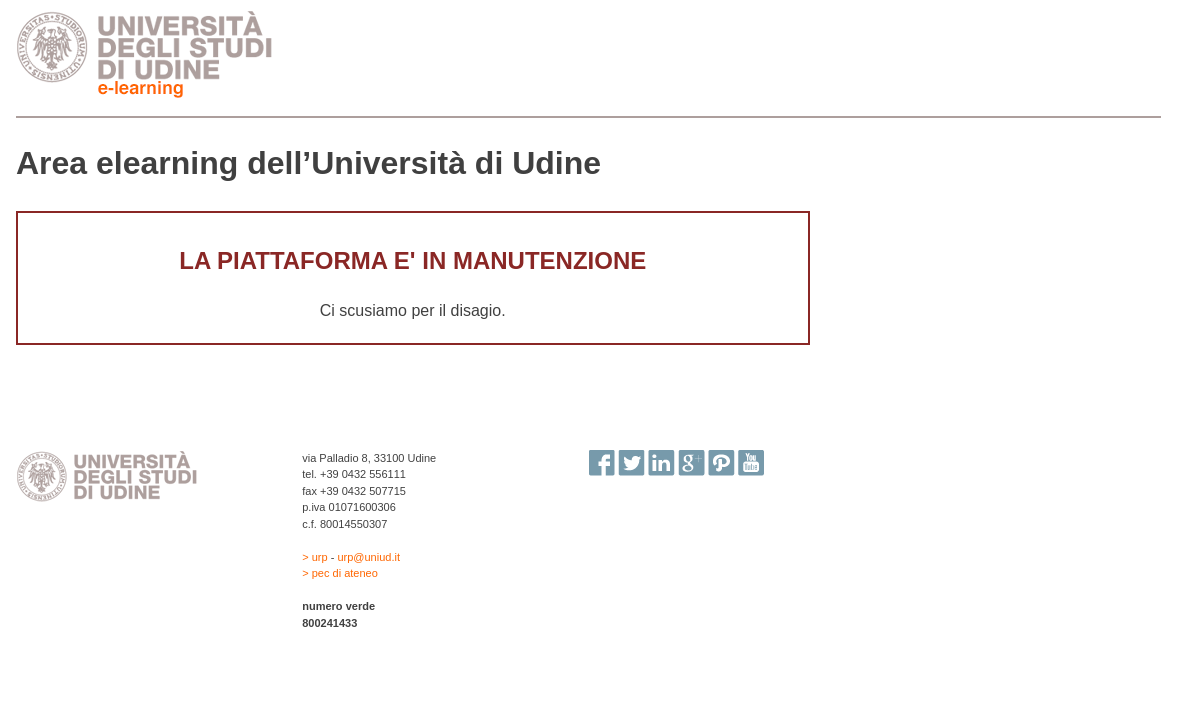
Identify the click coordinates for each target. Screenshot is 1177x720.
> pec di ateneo (340, 573)
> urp (316, 557)
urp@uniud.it (368, 557)
